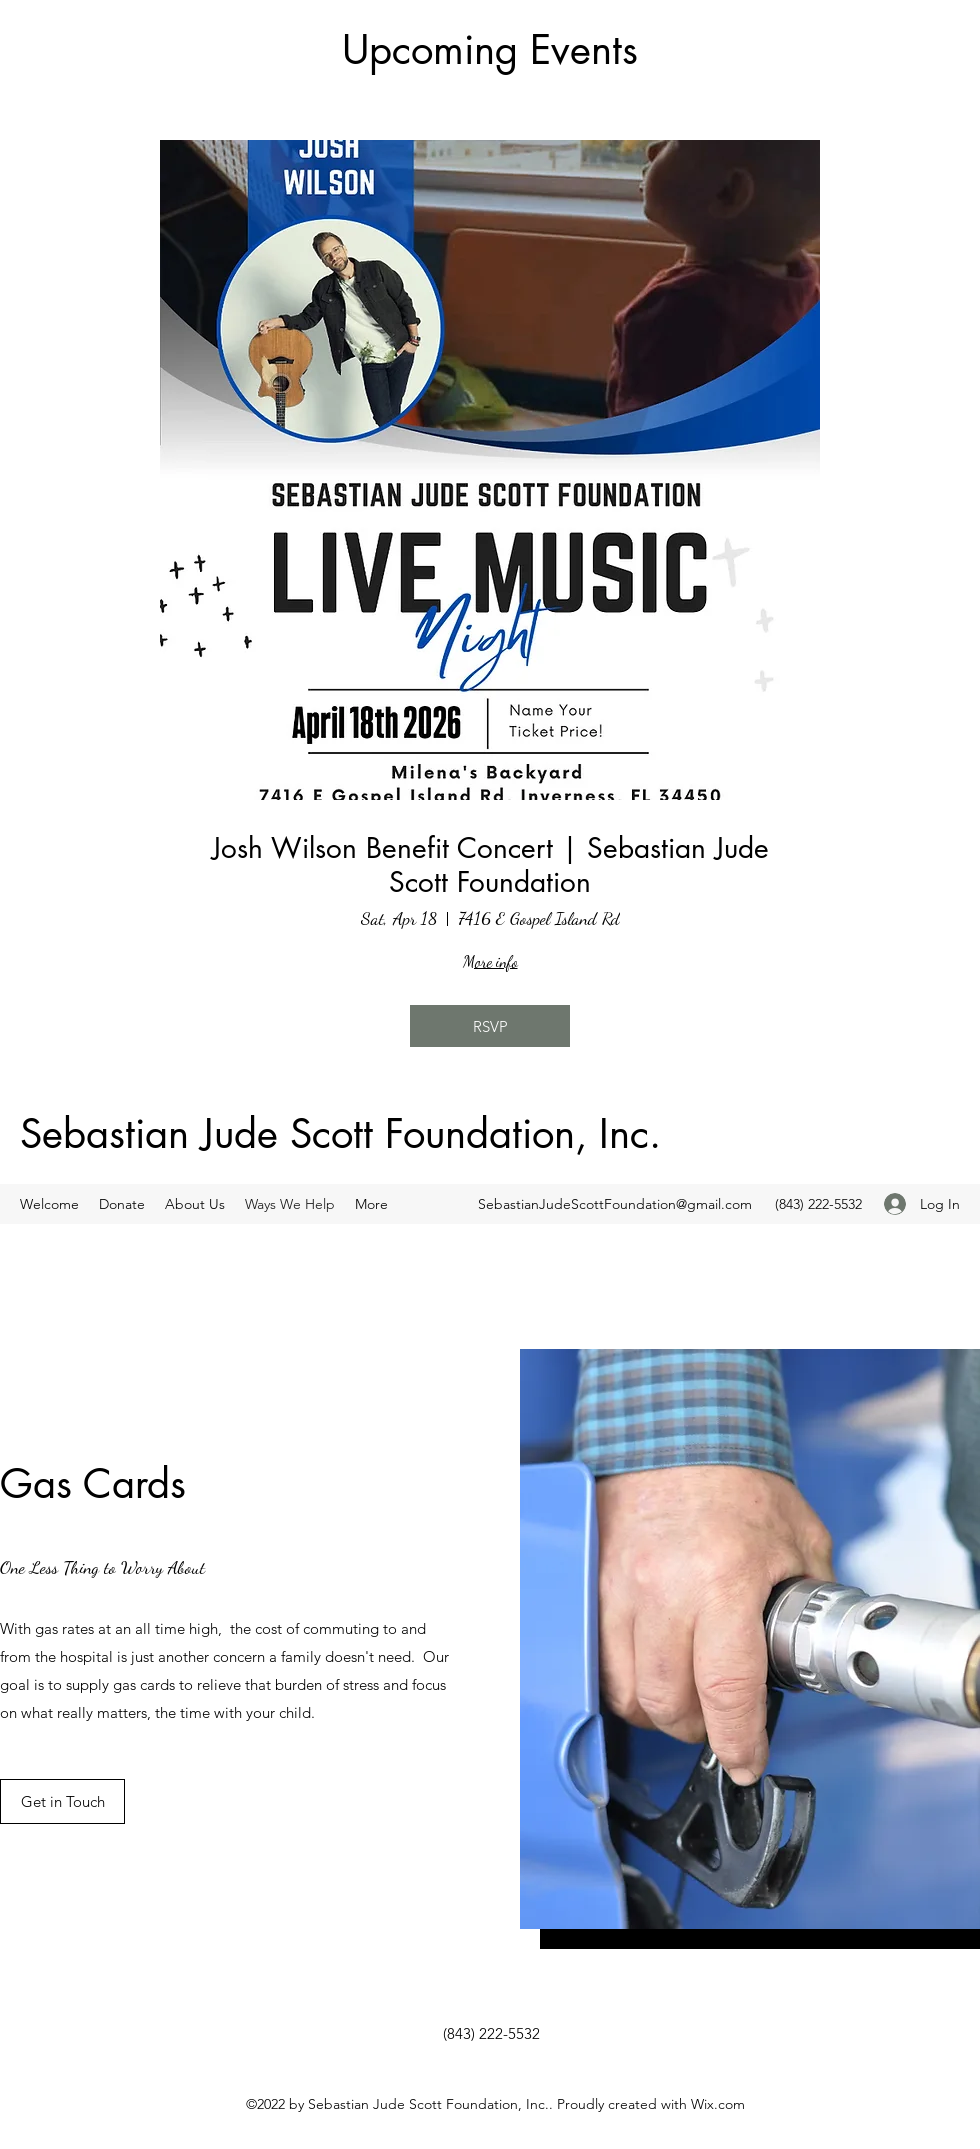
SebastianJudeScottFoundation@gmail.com (615, 1204)
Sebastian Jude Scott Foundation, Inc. (340, 1134)
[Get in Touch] (62, 1801)
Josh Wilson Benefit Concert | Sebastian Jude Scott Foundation (490, 865)
